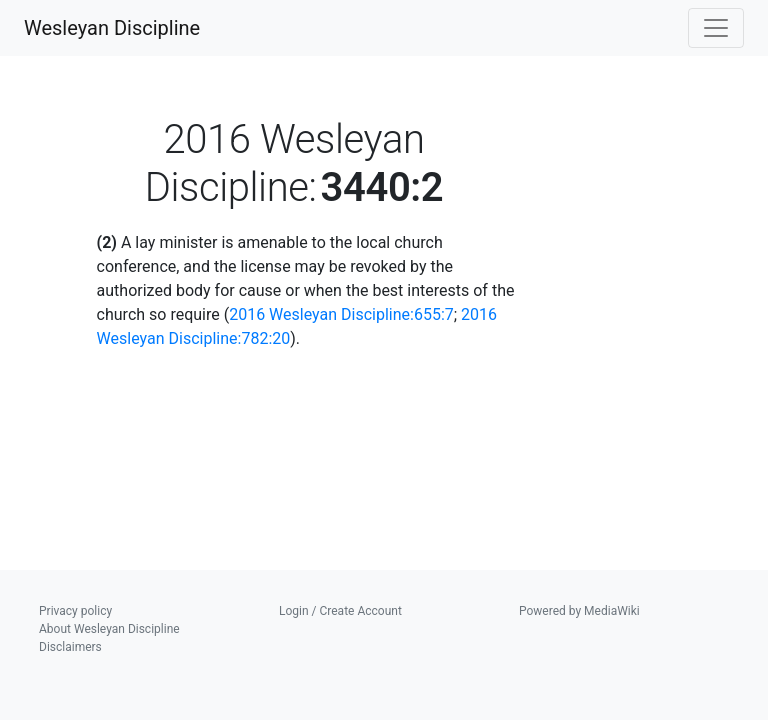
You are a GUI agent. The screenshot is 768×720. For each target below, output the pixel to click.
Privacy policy (75, 611)
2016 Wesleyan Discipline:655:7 (341, 314)
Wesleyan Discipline (112, 28)
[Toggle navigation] (716, 28)
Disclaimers (70, 647)
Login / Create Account (340, 611)
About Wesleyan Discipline (109, 629)
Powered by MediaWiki (579, 611)
